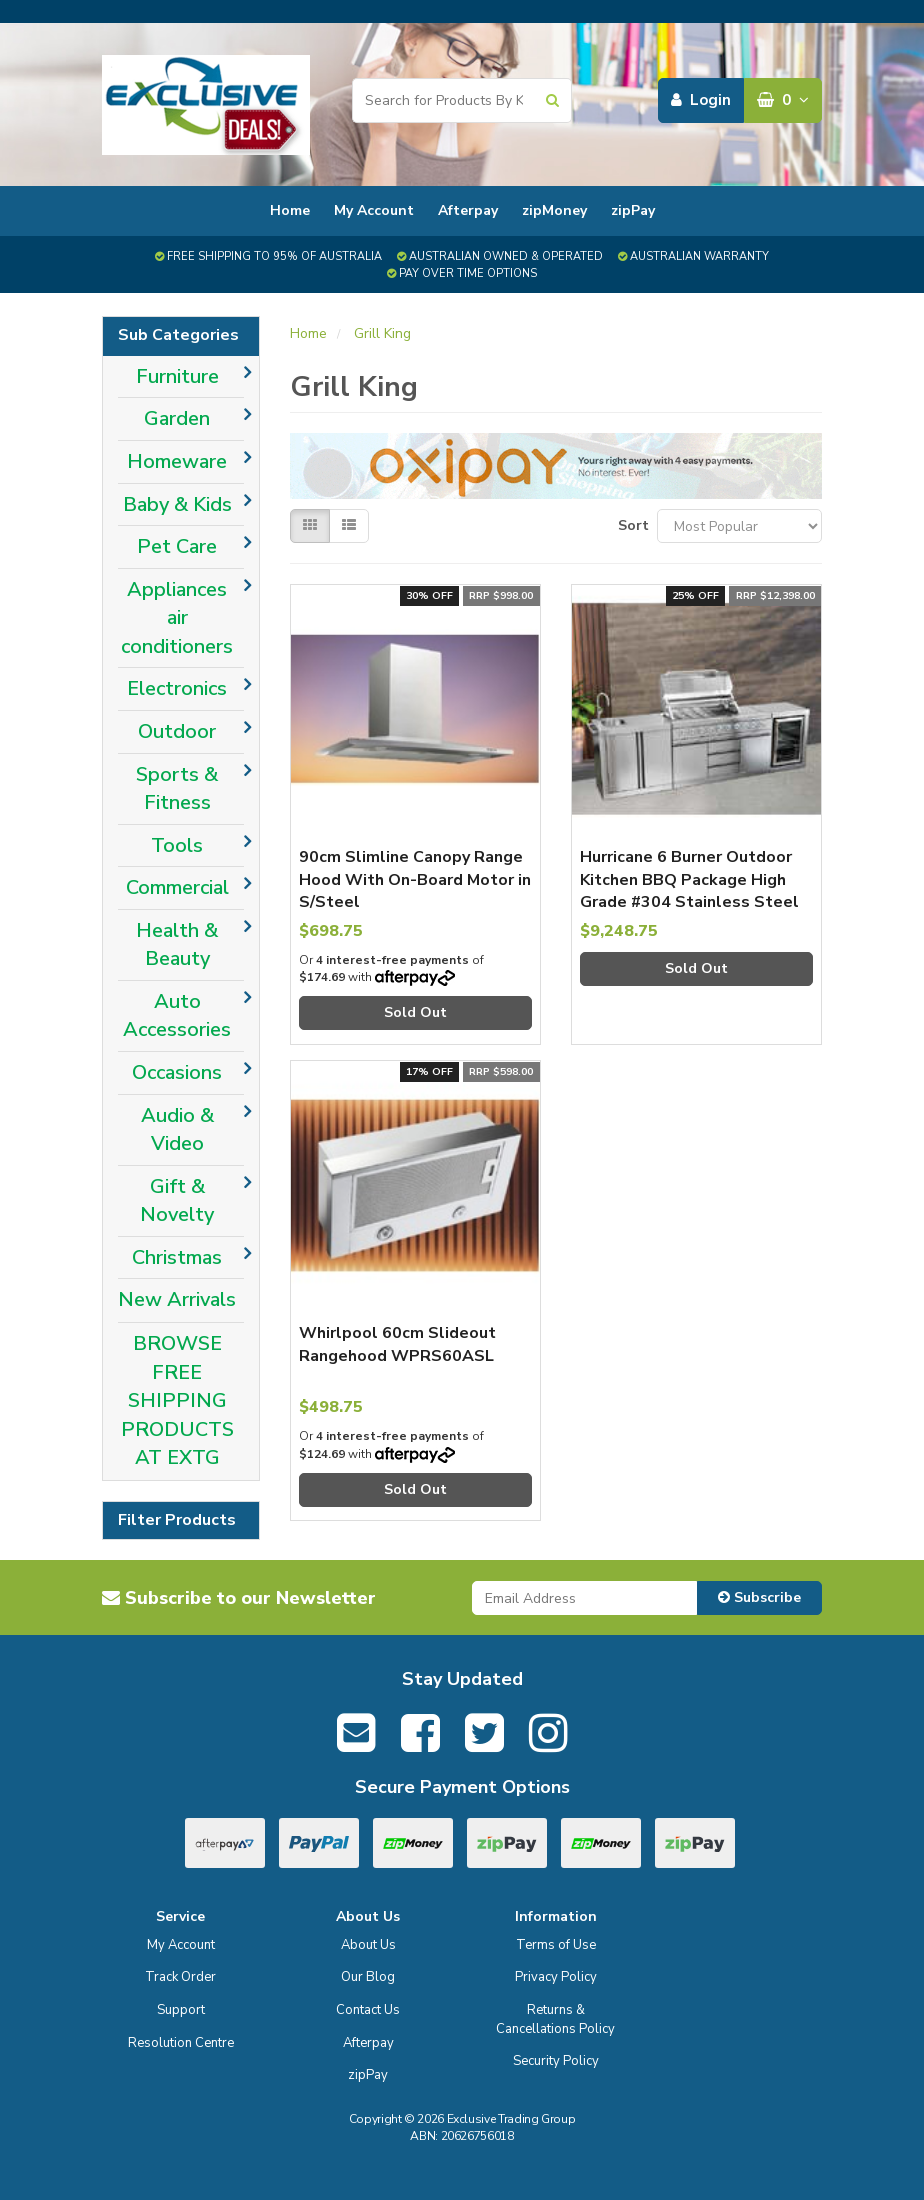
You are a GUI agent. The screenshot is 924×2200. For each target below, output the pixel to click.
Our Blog (368, 1977)
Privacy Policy (556, 1977)
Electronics (177, 688)
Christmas (177, 1257)
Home (290, 210)
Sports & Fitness (177, 789)
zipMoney (554, 210)
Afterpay (468, 210)
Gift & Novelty (177, 1201)
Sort (630, 525)
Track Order (180, 1977)
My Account (374, 210)
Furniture (177, 376)
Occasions (177, 1072)
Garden (177, 418)
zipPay (633, 210)
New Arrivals (177, 1299)
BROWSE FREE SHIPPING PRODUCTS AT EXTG (177, 1400)
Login (701, 100)
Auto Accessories (177, 1016)
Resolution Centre (181, 2043)
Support (181, 2010)
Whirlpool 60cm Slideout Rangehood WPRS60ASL (397, 1344)
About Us (368, 1945)
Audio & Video (177, 1130)
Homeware (177, 461)
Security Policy (556, 2061)
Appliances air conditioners (177, 618)
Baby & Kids (177, 504)
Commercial (177, 887)
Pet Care (177, 546)
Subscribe (759, 1597)
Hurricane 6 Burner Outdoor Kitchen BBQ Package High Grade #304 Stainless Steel (689, 879)
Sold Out (415, 1012)
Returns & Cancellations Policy (555, 2019)
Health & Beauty (177, 945)
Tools (177, 845)
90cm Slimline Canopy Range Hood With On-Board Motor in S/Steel (415, 879)
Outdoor (177, 731)
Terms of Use (556, 1945)
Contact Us (368, 2010)
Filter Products (177, 1521)
